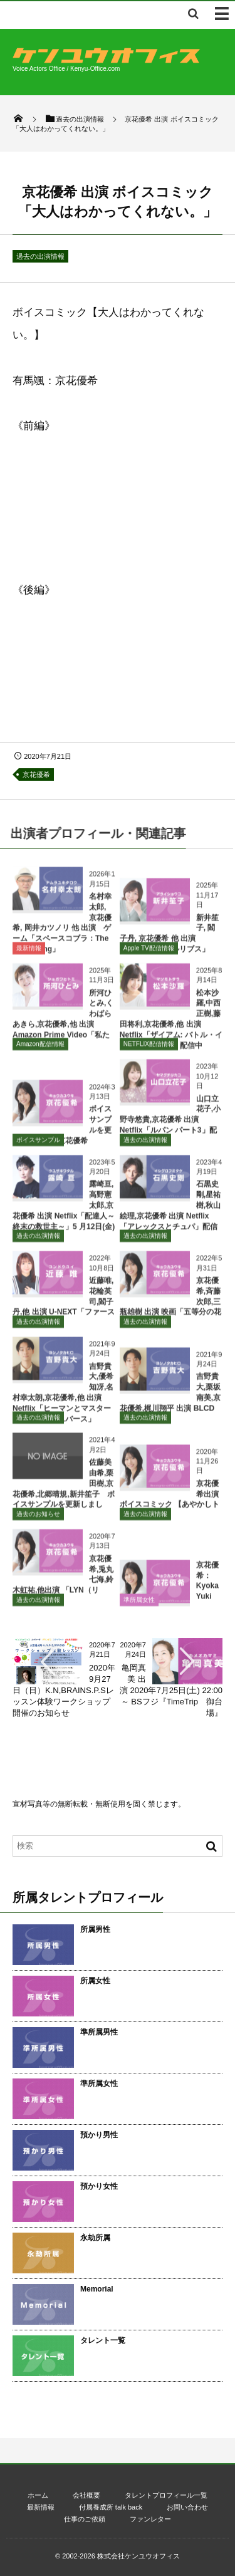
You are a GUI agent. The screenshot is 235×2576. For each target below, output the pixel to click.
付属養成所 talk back (110, 2507)
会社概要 (86, 2495)
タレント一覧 (102, 2340)
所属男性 (95, 1929)
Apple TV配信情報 (148, 952)
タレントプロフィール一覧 (166, 2495)
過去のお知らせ (38, 1518)
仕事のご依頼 (84, 2519)
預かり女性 (99, 2186)
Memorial (96, 2289)
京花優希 (36, 774)
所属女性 (95, 1980)
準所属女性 (139, 1604)
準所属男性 (99, 2032)
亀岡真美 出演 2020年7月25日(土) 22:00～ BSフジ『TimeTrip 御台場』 (171, 1690)
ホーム (38, 2495)
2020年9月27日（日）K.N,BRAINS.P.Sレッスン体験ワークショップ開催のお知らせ (64, 1690)
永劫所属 (95, 2237)
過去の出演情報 (40, 256)
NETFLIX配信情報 (148, 1049)
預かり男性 (99, 2134)
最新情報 (28, 952)
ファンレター (150, 2519)
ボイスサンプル (38, 1144)
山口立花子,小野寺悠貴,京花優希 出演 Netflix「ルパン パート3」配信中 (170, 1124)
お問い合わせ (187, 2507)
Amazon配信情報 (40, 1049)
